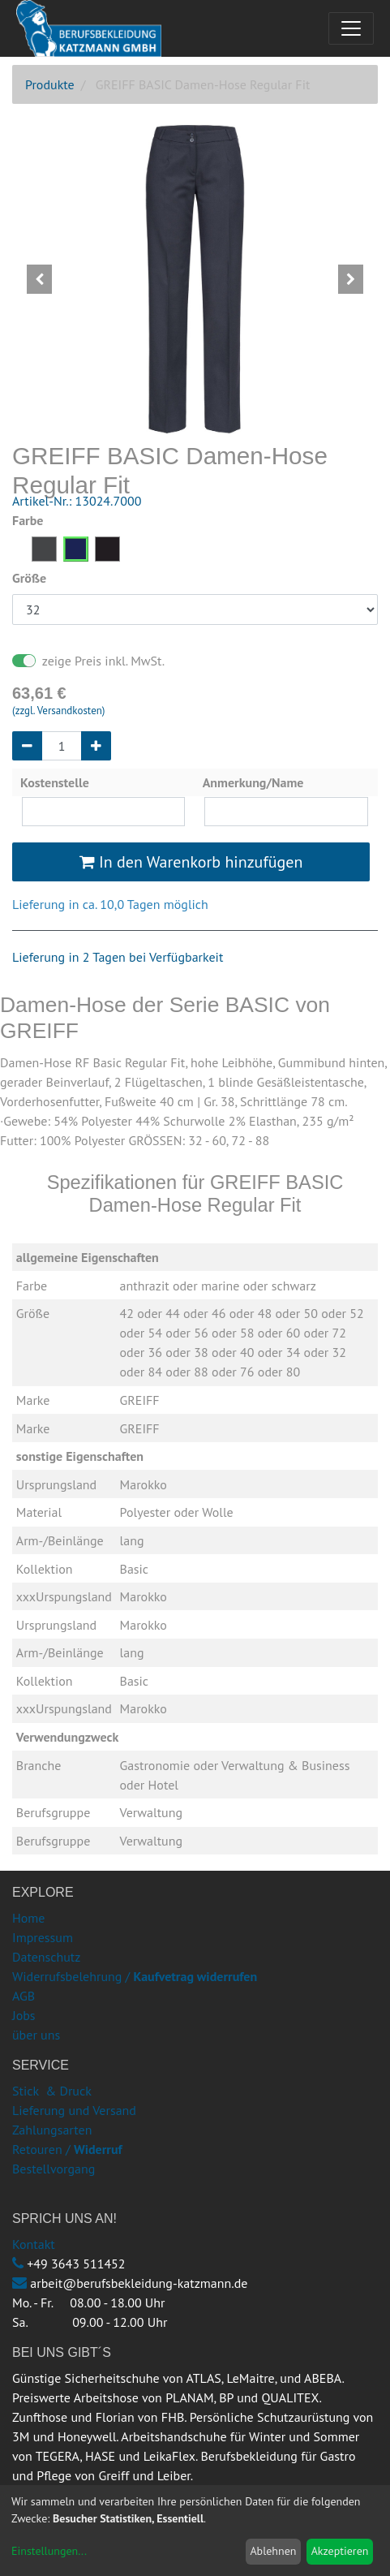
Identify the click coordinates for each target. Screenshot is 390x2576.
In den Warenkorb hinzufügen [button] (191, 861)
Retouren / (41, 2149)
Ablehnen (273, 2551)
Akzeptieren (340, 2551)
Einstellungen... (49, 2551)
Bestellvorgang (53, 2168)
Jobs (24, 2015)
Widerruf (98, 2149)
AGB (23, 1996)
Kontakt (33, 2244)
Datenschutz (46, 1957)
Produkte (50, 84)
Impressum (42, 1937)
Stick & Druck (52, 2091)
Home (28, 1918)
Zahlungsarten (52, 2130)
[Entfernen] (27, 745)
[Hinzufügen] (96, 745)
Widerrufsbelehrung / (134, 1976)
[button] (39, 279)
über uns (36, 2035)
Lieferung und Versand (74, 2110)
